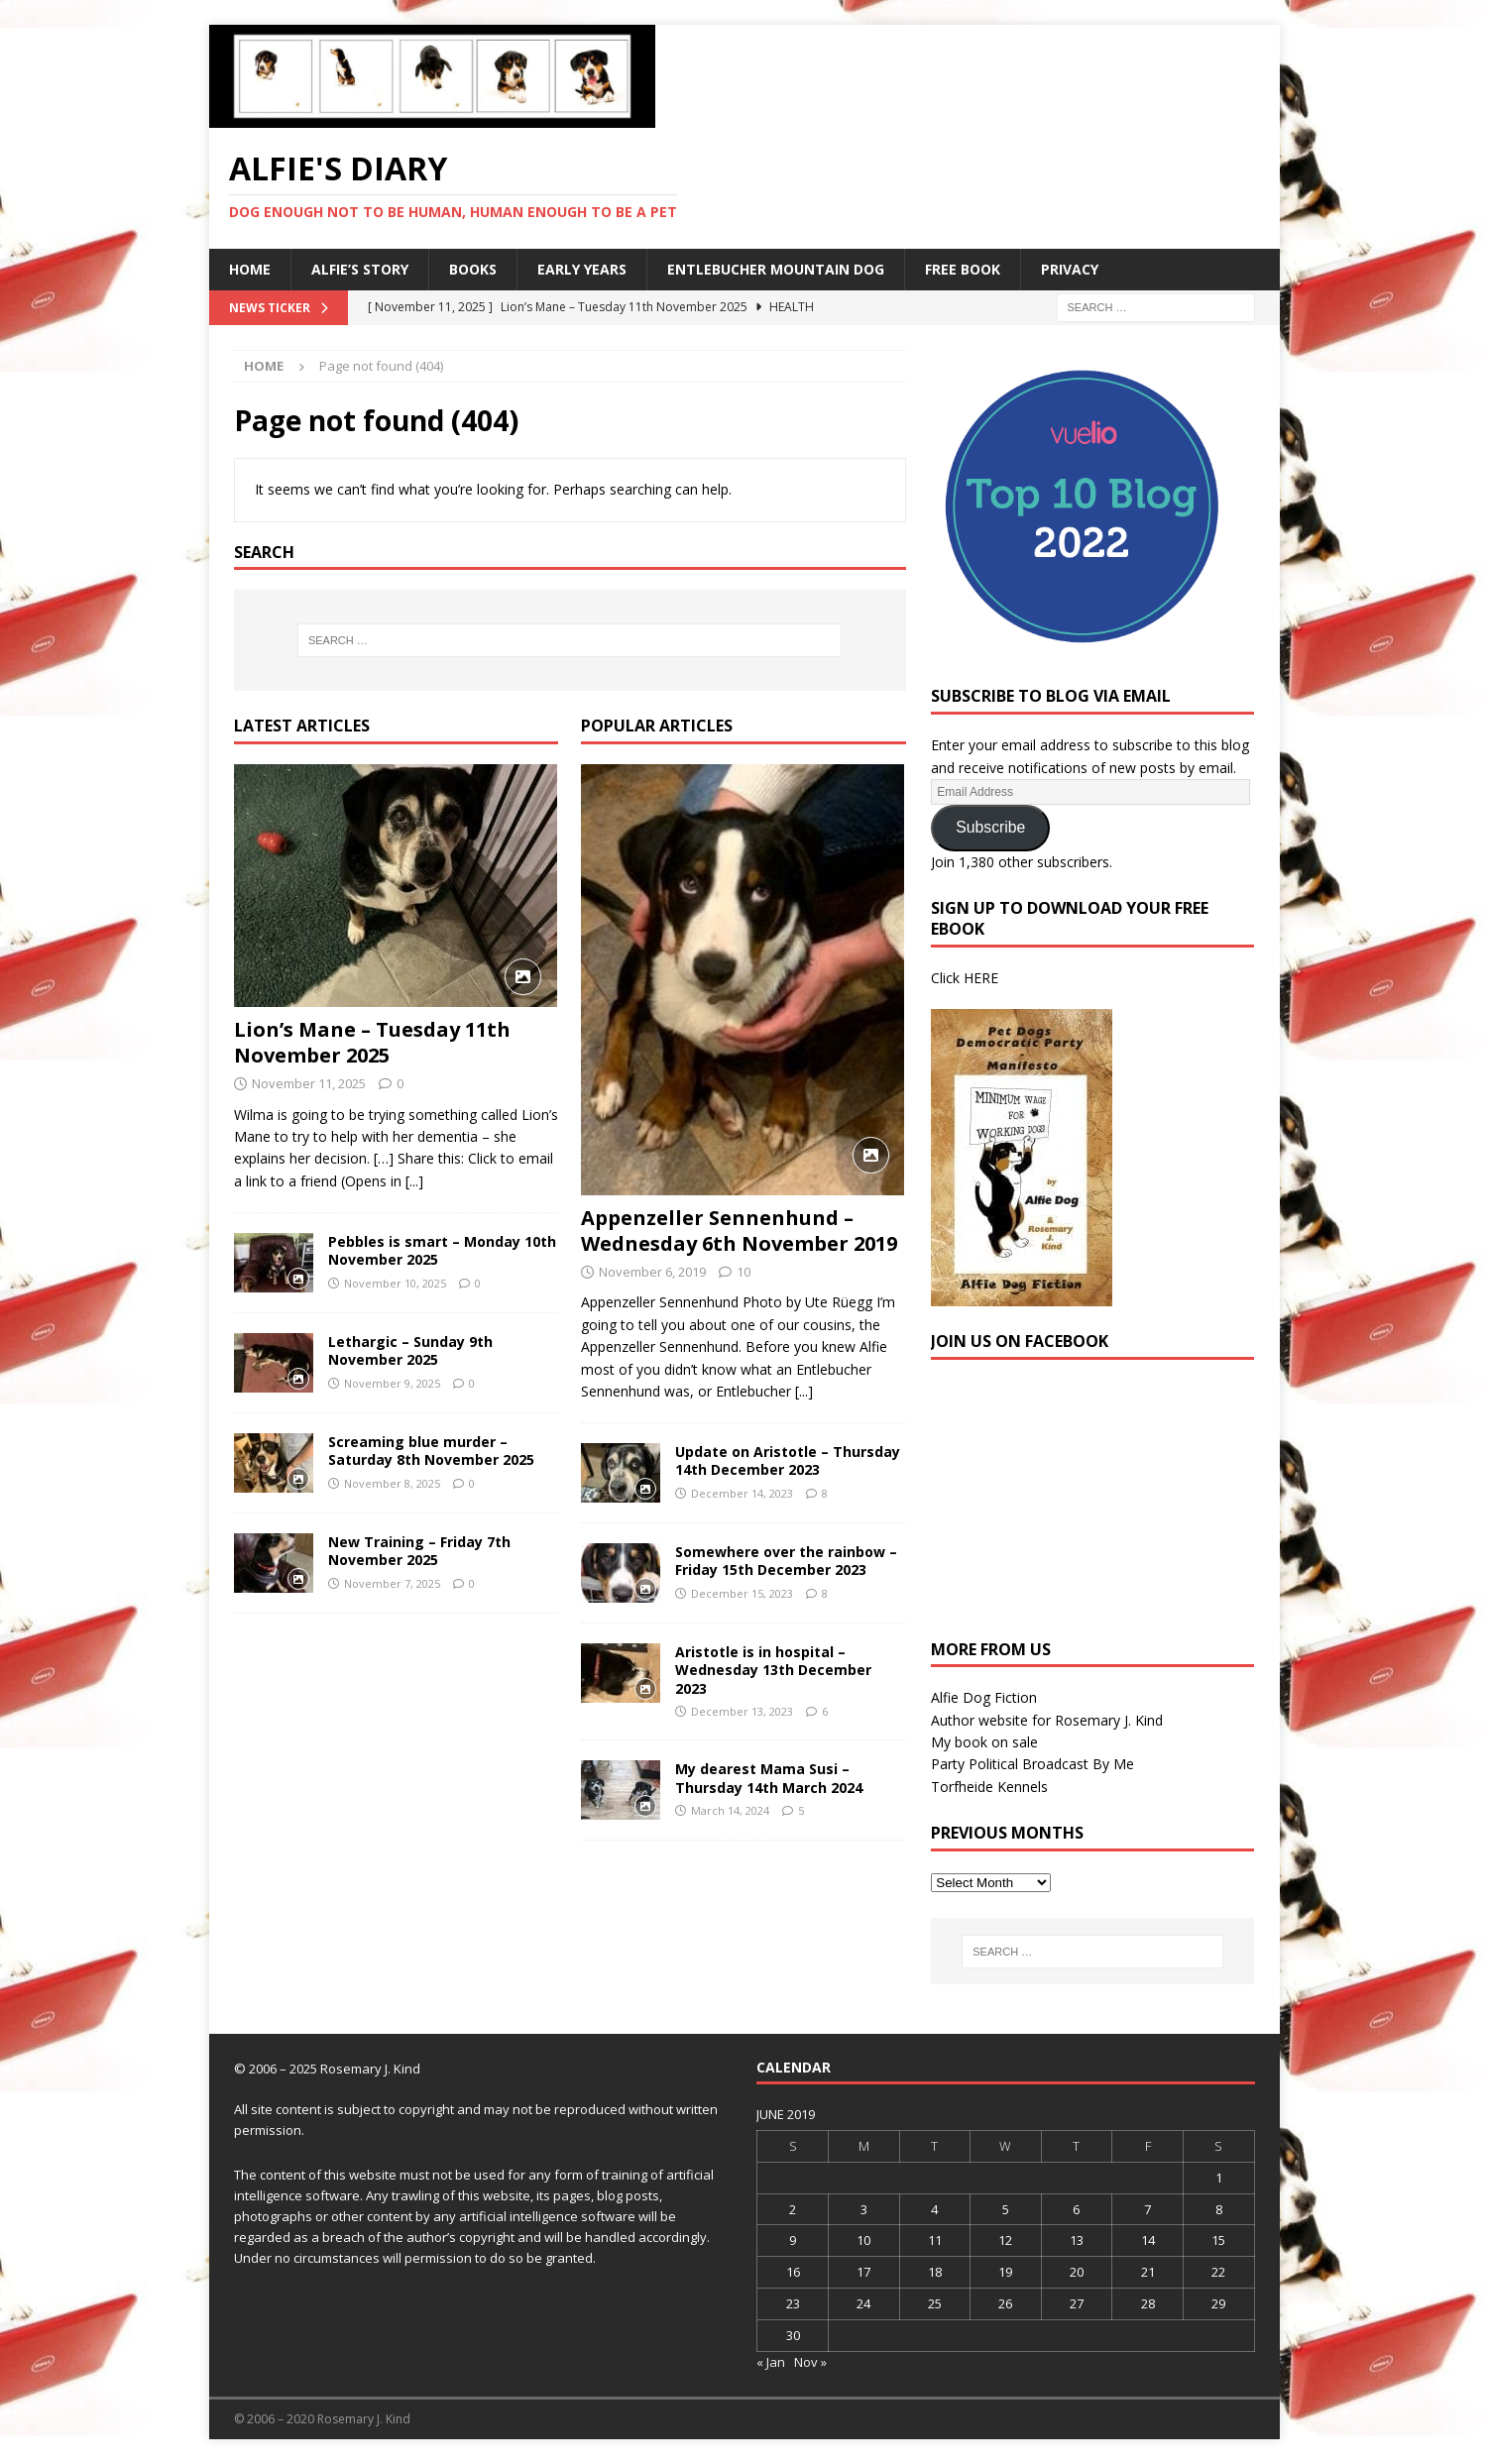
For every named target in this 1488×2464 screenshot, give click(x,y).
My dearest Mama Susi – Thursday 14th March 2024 (768, 1777)
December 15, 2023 (742, 1593)
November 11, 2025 (309, 1083)
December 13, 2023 (742, 1711)
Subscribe (990, 827)
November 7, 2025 (392, 1583)
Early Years (582, 269)
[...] (414, 1181)
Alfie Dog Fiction (984, 1697)
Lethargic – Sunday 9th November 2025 (410, 1350)
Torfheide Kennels (989, 1786)
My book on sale (984, 1742)
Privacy (1069, 269)
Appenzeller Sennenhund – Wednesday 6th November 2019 (739, 1230)
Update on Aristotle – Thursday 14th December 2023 (787, 1460)
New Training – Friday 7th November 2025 (419, 1550)
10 (743, 1272)
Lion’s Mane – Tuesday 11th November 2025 (372, 1042)
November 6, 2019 (652, 1272)
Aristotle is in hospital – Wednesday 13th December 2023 (773, 1669)
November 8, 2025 (392, 1483)
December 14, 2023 (742, 1493)
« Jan (770, 2362)
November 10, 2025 (395, 1283)
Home (250, 269)
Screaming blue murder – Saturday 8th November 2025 (431, 1450)
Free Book (962, 269)
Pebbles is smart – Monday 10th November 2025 (442, 1250)
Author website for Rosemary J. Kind (1047, 1720)
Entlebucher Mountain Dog (775, 269)
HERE (981, 977)
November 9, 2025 (392, 1383)
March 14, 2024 (730, 1810)
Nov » (810, 2362)
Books (473, 269)
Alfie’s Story (359, 269)
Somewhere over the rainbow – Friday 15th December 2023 (786, 1560)
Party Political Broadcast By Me (1032, 1763)
